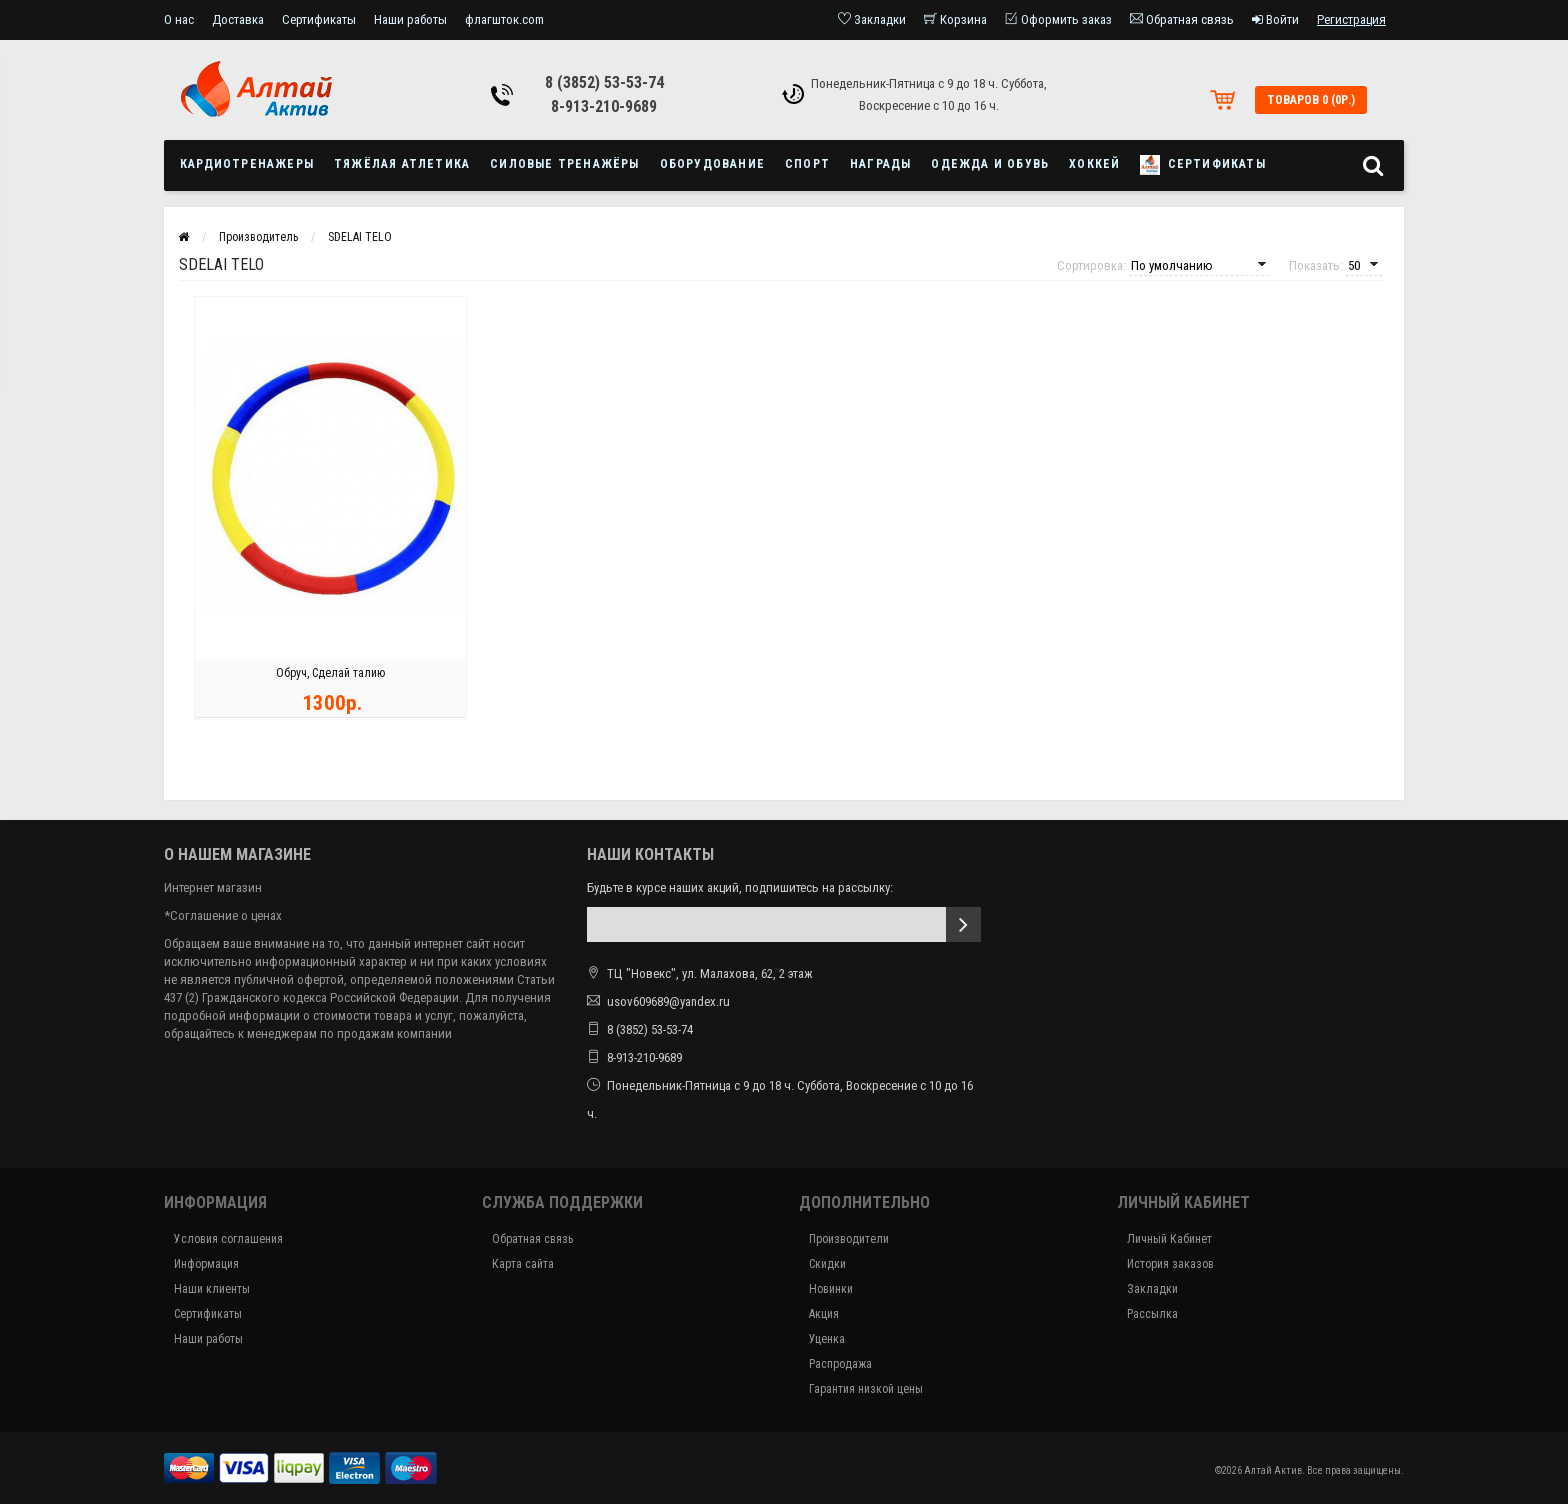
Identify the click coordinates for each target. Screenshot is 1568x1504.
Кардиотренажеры (247, 164)
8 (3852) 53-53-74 (604, 82)
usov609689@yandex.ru (668, 1001)
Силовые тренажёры (564, 164)
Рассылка (1152, 1314)
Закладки (1152, 1289)
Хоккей (1094, 164)
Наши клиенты (212, 1289)
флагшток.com (504, 19)
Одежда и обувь (990, 164)
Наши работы (410, 19)
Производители (849, 1239)
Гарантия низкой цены (866, 1389)
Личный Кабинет (1169, 1239)
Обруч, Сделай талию (330, 676)
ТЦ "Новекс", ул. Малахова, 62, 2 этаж (700, 973)
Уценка (827, 1339)
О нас (179, 19)
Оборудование (712, 164)
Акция (824, 1314)
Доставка (238, 19)
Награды (880, 164)
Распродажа (840, 1364)
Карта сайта (523, 1264)
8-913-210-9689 (604, 106)
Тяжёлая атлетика (402, 164)
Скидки (827, 1264)
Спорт (807, 164)
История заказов (1170, 1264)
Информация (206, 1264)
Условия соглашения (228, 1239)
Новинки (831, 1289)
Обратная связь (532, 1239)
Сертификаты (319, 19)
